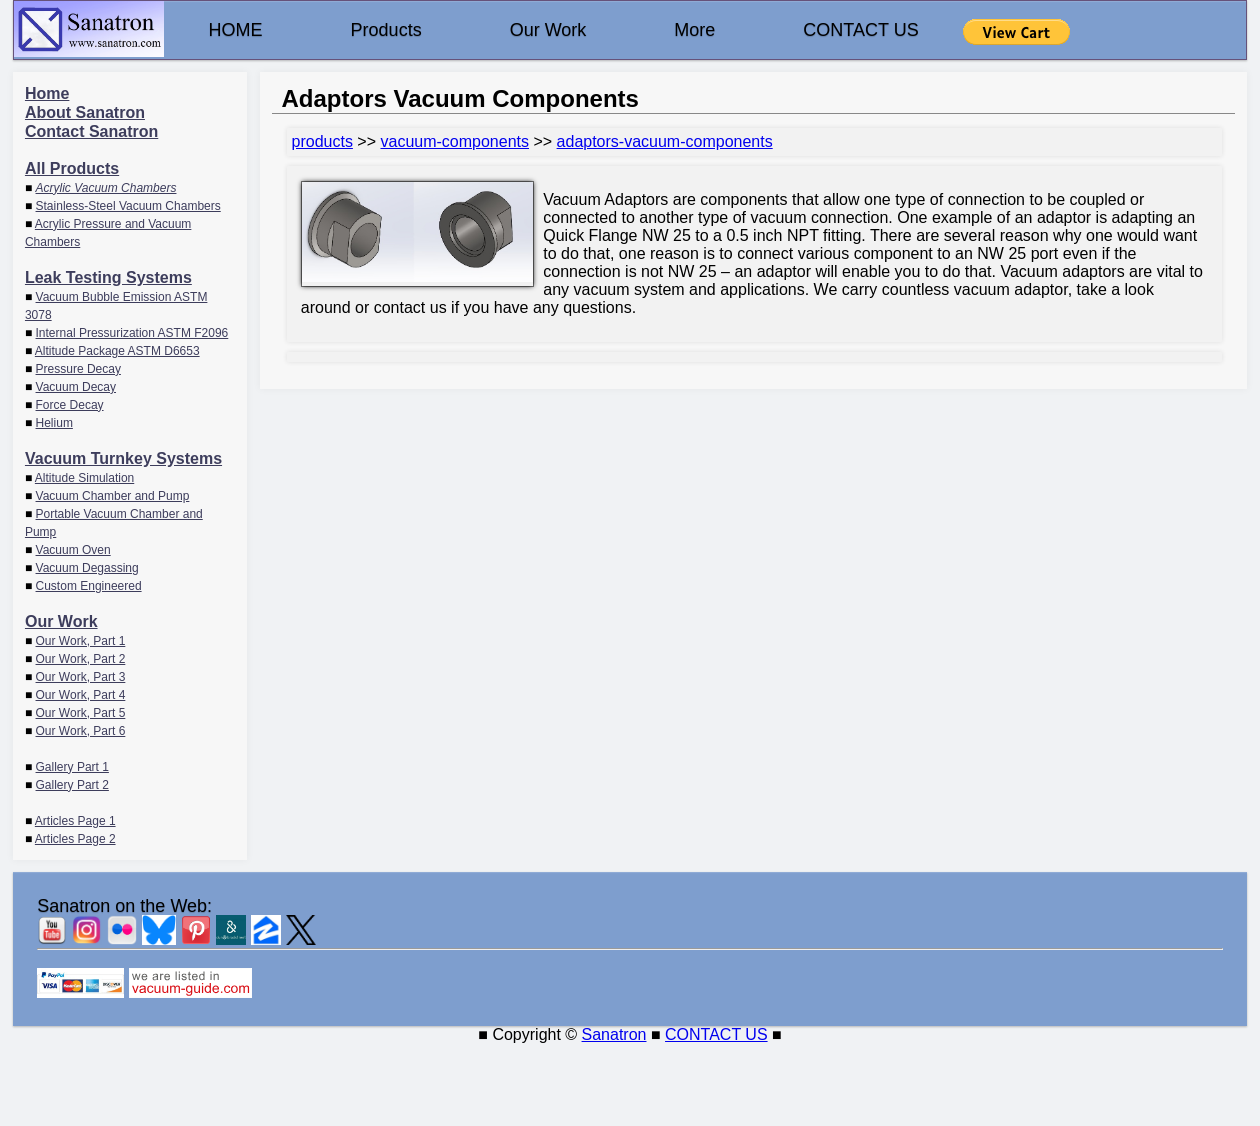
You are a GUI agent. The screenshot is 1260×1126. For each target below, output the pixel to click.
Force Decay (70, 405)
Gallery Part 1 (72, 767)
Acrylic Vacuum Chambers (106, 188)
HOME (236, 30)
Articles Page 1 (75, 821)
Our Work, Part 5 (81, 713)
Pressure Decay (78, 369)
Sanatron (614, 1034)
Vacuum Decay (76, 387)
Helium (54, 423)
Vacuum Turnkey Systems (123, 458)
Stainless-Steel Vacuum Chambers (128, 206)
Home (47, 93)
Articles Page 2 (75, 839)
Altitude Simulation (84, 478)
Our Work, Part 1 (81, 641)
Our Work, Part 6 (81, 731)
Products (386, 30)
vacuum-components (454, 141)
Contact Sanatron (91, 131)
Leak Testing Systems (108, 277)
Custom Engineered (89, 586)
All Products (72, 168)
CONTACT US (860, 30)
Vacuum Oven (73, 550)
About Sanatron (85, 112)
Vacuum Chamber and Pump (113, 496)
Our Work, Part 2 (81, 659)
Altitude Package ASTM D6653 (117, 351)
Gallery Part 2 (72, 785)
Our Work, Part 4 (81, 695)
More (694, 30)
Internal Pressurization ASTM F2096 (132, 333)
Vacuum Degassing (87, 568)
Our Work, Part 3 (81, 677)
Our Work (548, 30)
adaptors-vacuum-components (665, 141)
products (322, 141)
